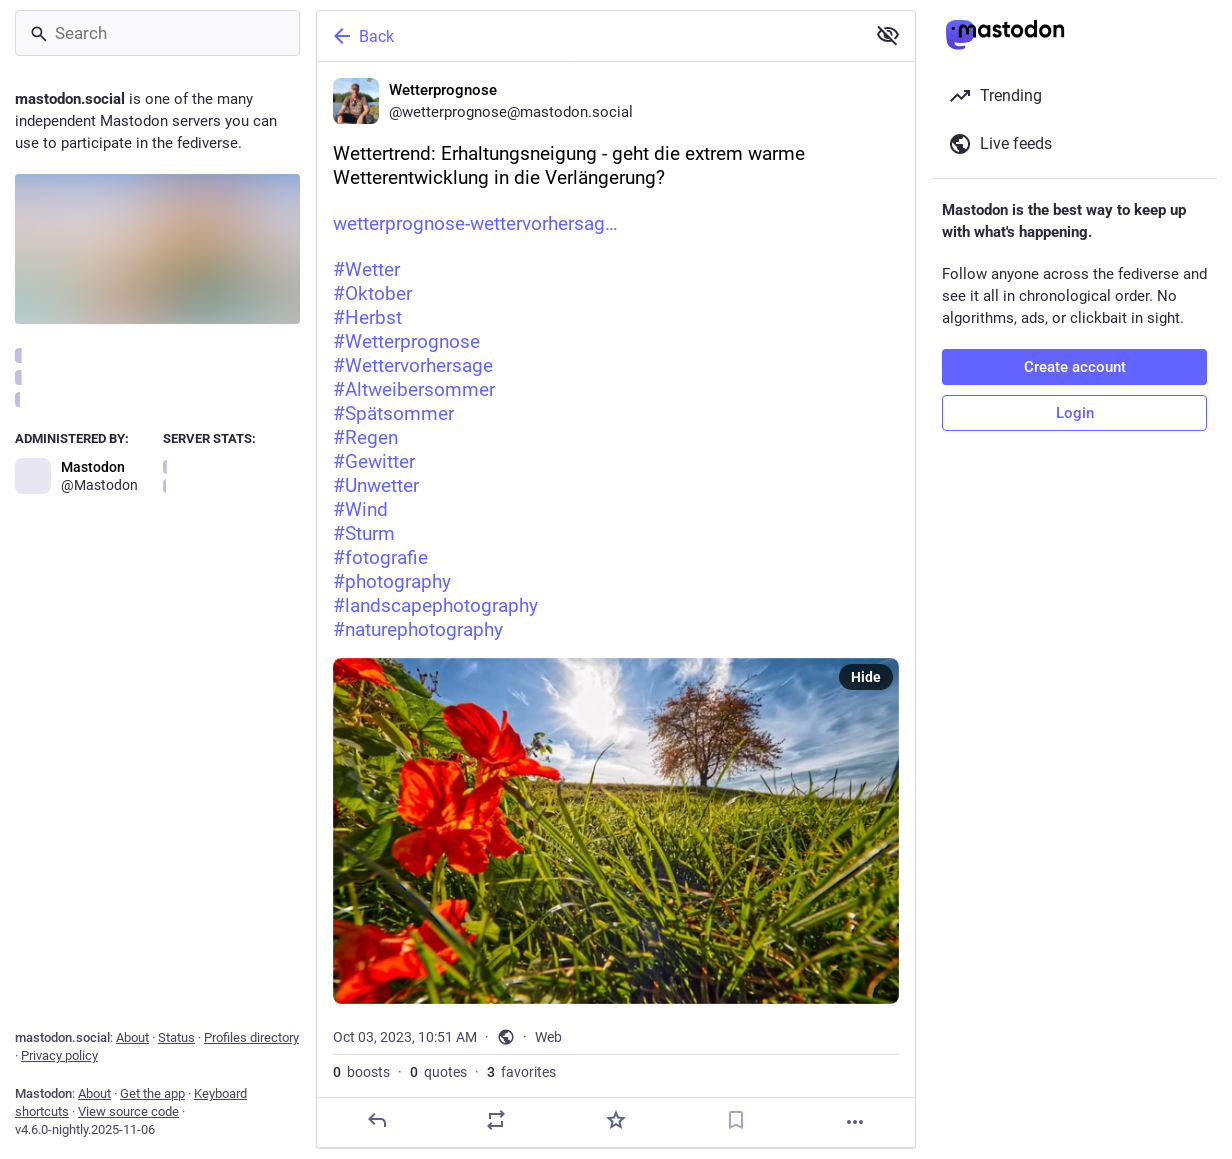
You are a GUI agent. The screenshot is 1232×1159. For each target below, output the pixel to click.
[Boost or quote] (496, 1120)
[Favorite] (616, 1120)
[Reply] (377, 1120)
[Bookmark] (736, 1120)
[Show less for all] (888, 35)
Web (548, 1037)
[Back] (589, 36)
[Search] (157, 33)
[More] (855, 1122)
